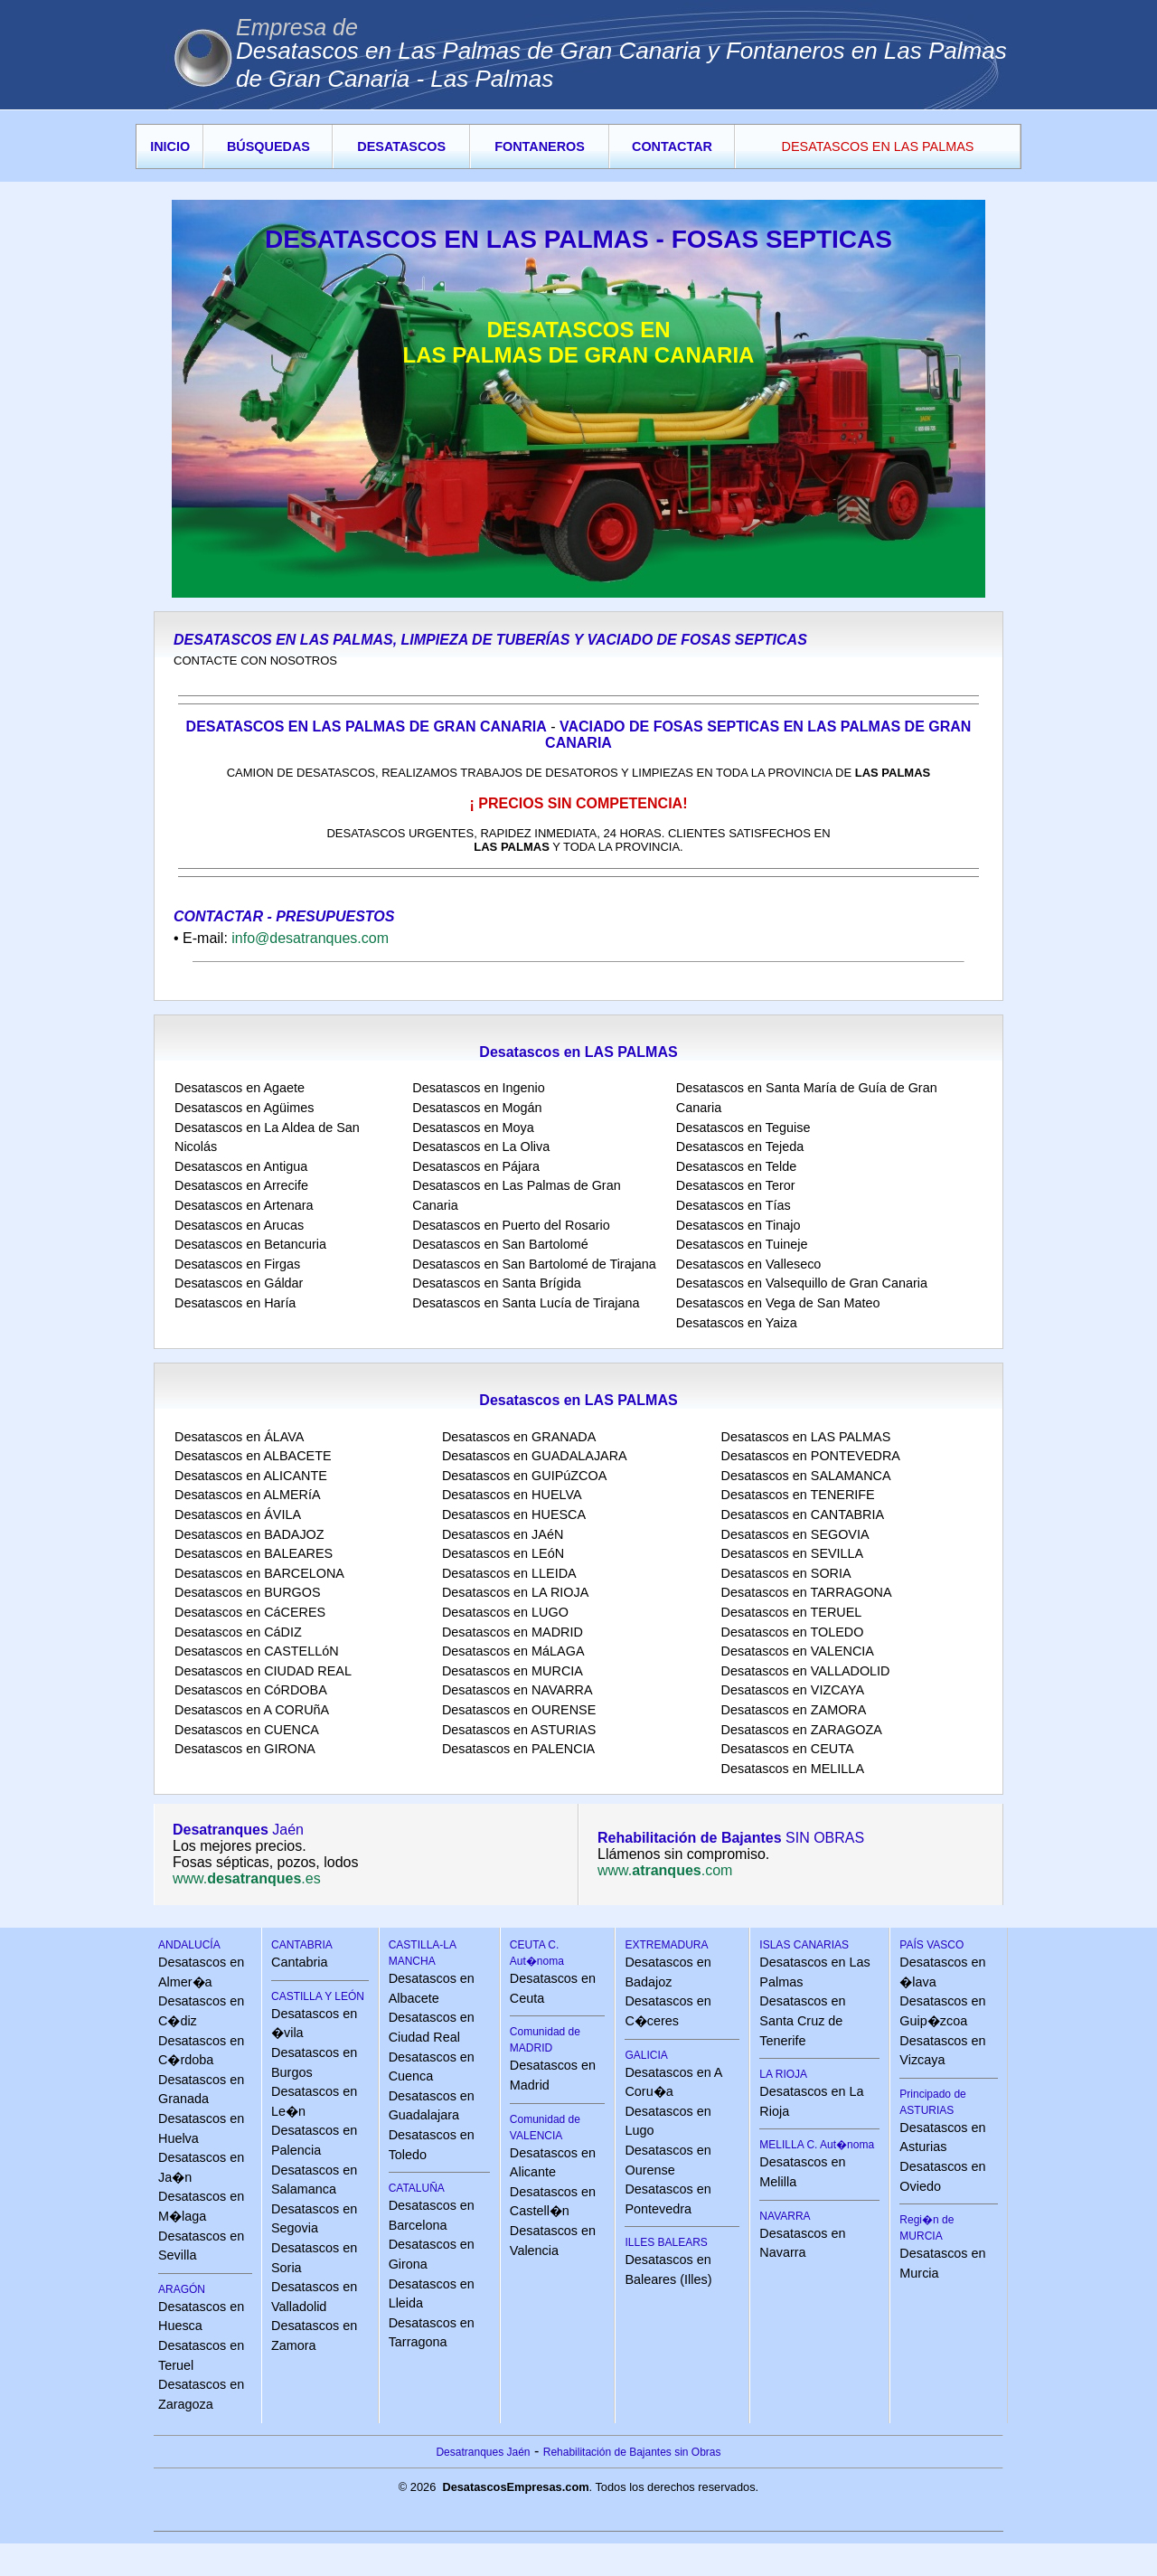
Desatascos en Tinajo (738, 1225)
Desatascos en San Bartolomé (500, 1244)
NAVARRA (784, 2216)
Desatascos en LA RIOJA (515, 1592)
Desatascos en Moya (472, 1127)
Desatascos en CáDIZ (238, 1632)
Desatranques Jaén (483, 2452)
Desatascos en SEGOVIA (795, 1534)
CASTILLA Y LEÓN (317, 1996)
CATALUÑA (417, 2188)
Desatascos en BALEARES (253, 1553)
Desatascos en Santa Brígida (496, 1283)
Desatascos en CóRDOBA (250, 1690)
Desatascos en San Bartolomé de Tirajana (534, 1264)
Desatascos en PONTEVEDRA (810, 1455)
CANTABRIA (302, 1945)
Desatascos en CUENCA (246, 1729)
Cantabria (299, 1962)
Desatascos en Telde (736, 1166)
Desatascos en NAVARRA (517, 1690)
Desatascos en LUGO (505, 1612)
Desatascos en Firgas (237, 1264)
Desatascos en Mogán (476, 1107)
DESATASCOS (401, 146)
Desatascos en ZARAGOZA (801, 1729)
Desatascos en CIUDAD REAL (263, 1671)
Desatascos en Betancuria (250, 1244)
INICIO (170, 146)
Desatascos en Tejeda (740, 1146)
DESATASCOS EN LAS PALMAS (878, 146)
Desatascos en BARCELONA (259, 1573)
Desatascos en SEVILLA (792, 1553)
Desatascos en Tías (733, 1205)
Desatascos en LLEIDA (509, 1573)
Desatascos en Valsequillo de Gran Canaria (801, 1283)
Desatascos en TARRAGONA (806, 1592)
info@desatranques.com (310, 938)
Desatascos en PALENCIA (518, 1748)
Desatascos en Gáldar (238, 1283)
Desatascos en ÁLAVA (239, 1437)
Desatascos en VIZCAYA (793, 1690)
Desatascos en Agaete (239, 1087)
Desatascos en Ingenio (478, 1087)
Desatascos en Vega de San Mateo (778, 1303)
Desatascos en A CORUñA (251, 1710)
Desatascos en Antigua (240, 1166)
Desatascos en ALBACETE (253, 1455)
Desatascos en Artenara (244, 1205)
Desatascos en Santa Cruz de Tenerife (802, 2020)
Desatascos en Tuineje (742, 1244)
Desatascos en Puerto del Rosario (510, 1225)
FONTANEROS (539, 146)
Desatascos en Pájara (476, 1166)
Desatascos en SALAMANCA (806, 1475)
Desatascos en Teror (735, 1185)
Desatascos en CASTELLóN (256, 1651)
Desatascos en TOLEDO (792, 1632)
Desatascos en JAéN (502, 1534)
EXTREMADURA (666, 1945)
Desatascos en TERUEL (791, 1612)
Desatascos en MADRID (512, 1632)
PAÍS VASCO (931, 1945)
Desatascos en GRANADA (519, 1437)
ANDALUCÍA (189, 1945)
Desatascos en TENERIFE (798, 1494)
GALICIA (646, 2055)
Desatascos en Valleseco (749, 1264)
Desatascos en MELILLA (792, 1768)
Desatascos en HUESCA (514, 1514)
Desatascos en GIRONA (244, 1748)
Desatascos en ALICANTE (250, 1475)
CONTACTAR (672, 146)
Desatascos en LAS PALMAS (806, 1437)
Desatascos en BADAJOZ (249, 1534)
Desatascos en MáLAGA (513, 1651)
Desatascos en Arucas (239, 1225)
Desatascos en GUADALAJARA (534, 1455)
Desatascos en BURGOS (247, 1592)
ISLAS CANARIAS (804, 1945)
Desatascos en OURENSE (519, 1710)
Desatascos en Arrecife (241, 1185)
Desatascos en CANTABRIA (802, 1514)
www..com (664, 1870)
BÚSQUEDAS (268, 146)
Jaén (238, 1829)
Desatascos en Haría (235, 1303)
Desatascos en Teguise (743, 1127)
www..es (247, 1878)
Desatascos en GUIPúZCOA (524, 1475)
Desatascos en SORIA (786, 1573)
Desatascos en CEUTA (787, 1748)
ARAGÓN (181, 2289)
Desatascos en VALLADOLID (805, 1671)
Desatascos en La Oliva (481, 1146)
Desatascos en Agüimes (244, 1107)
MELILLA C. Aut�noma (816, 2144)
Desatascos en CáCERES (249, 1612)
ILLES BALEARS (666, 2242)
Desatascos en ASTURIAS (519, 1729)
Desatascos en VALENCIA (797, 1651)
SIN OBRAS (730, 1837)
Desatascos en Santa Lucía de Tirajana (525, 1303)
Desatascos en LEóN (503, 1553)
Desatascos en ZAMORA (794, 1710)
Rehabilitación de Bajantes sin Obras (632, 2452)
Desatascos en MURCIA (512, 1671)
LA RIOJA (783, 2074)
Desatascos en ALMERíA (247, 1494)
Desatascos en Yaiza (736, 1323)
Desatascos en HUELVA (512, 1494)
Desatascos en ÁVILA (237, 1514)
